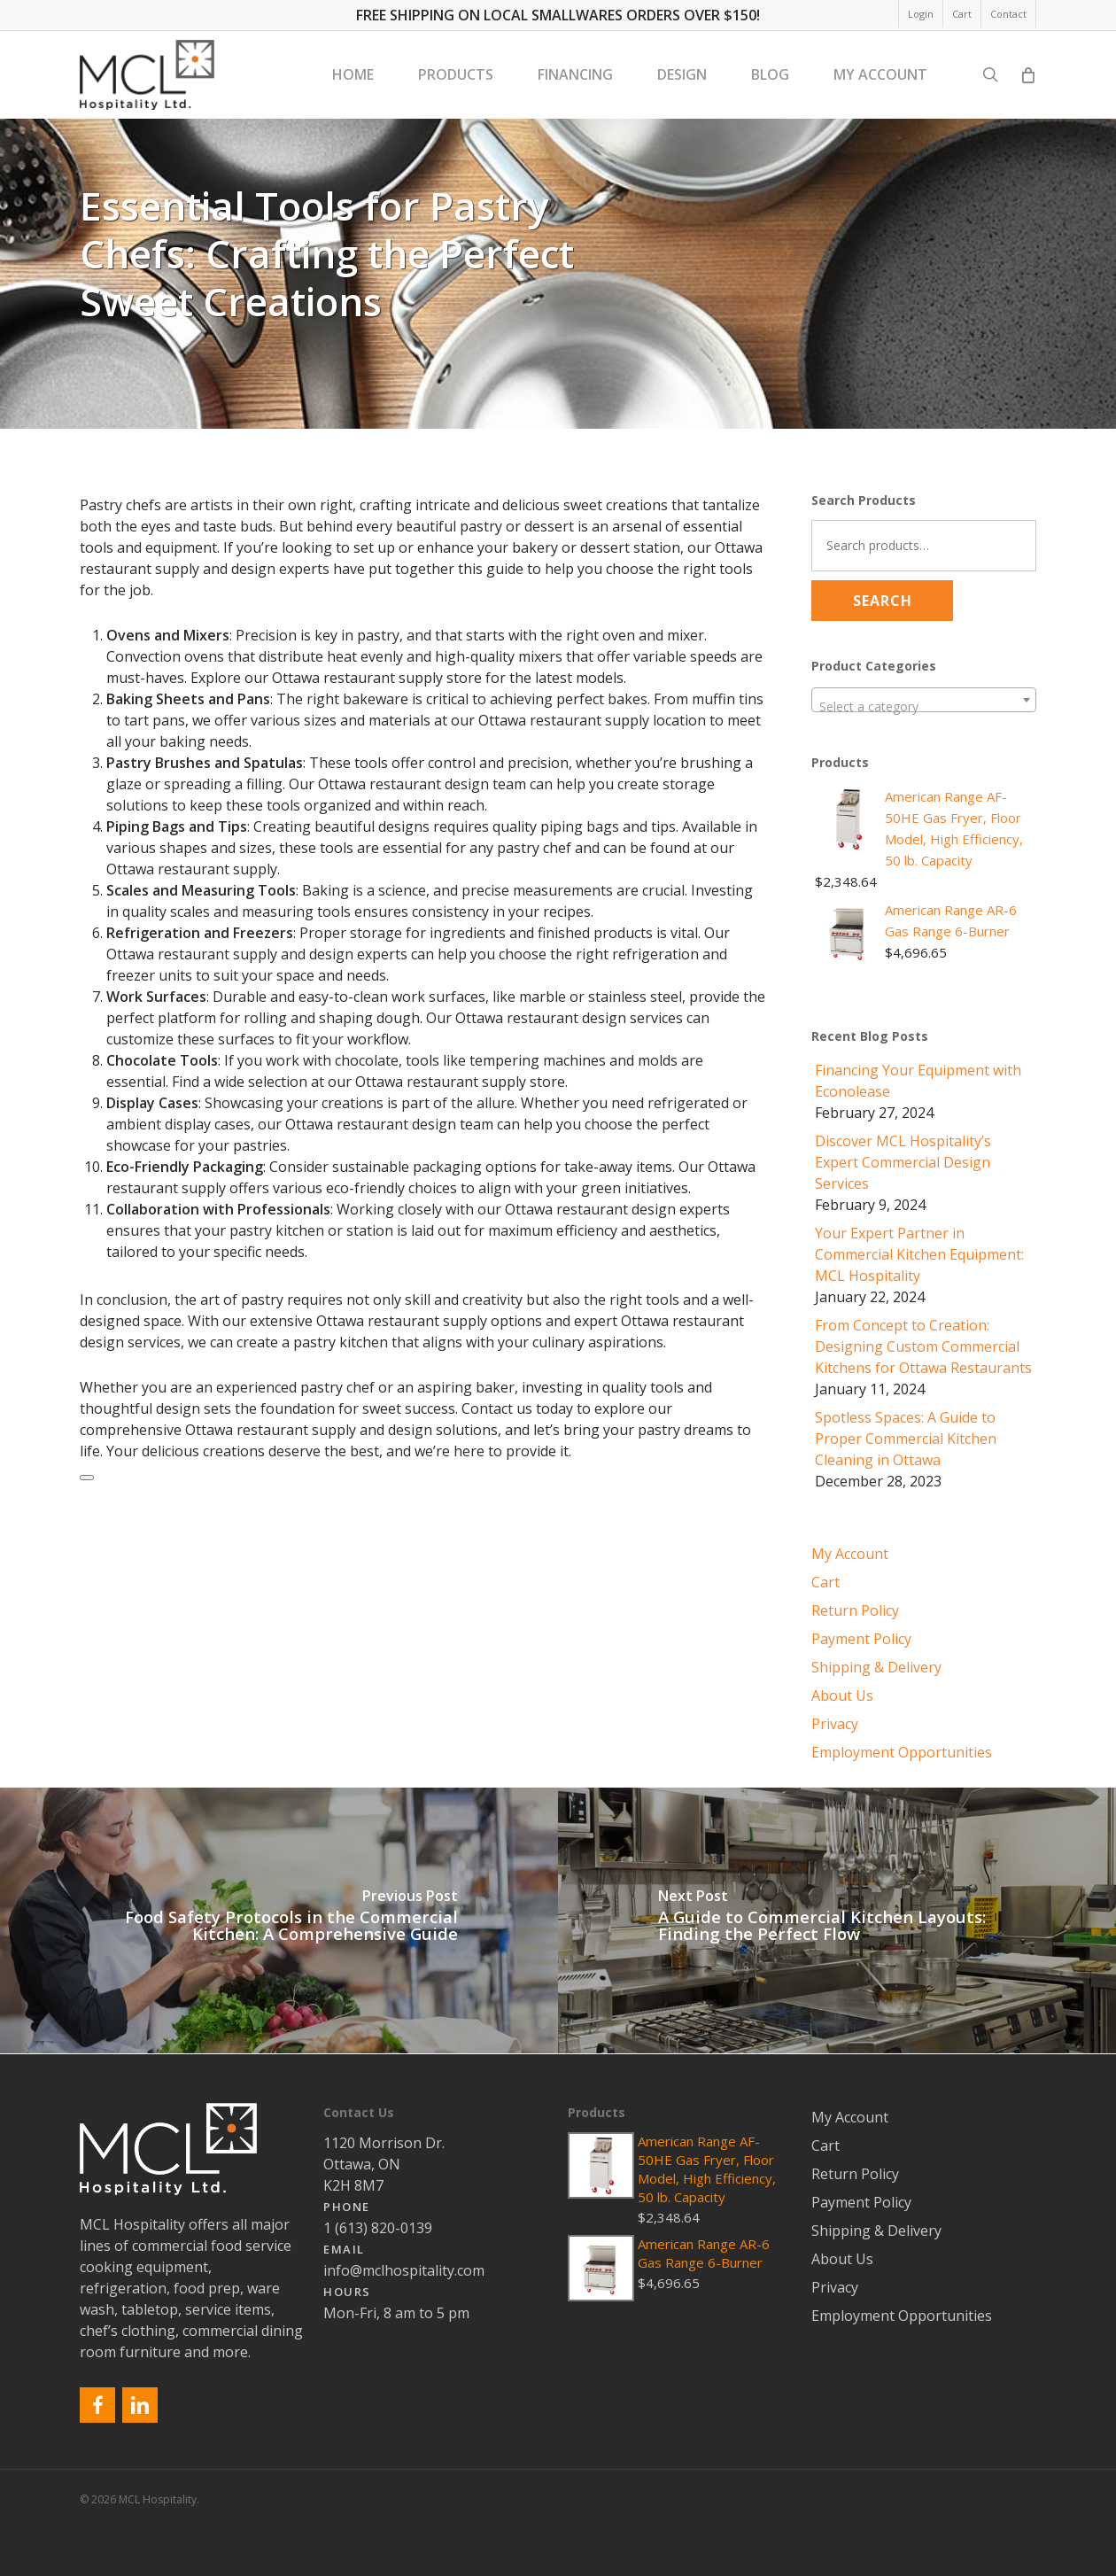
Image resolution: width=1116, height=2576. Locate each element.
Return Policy (855, 1610)
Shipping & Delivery (876, 1667)
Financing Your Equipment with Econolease (918, 1080)
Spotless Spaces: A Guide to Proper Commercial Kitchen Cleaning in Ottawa (905, 1439)
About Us (842, 1695)
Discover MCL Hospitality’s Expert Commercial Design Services (903, 1162)
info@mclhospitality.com (403, 2270)
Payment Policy (861, 1639)
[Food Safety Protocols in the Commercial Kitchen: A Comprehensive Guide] (279, 1920)
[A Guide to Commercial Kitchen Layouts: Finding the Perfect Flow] (837, 1920)
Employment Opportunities (901, 1752)
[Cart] (1027, 75)
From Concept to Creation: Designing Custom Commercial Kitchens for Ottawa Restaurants (923, 1346)
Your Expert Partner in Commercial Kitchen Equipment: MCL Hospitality (919, 1254)
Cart (825, 1582)
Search (882, 600)
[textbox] (923, 706)
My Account (849, 1553)
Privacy (834, 1724)
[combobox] (923, 699)
